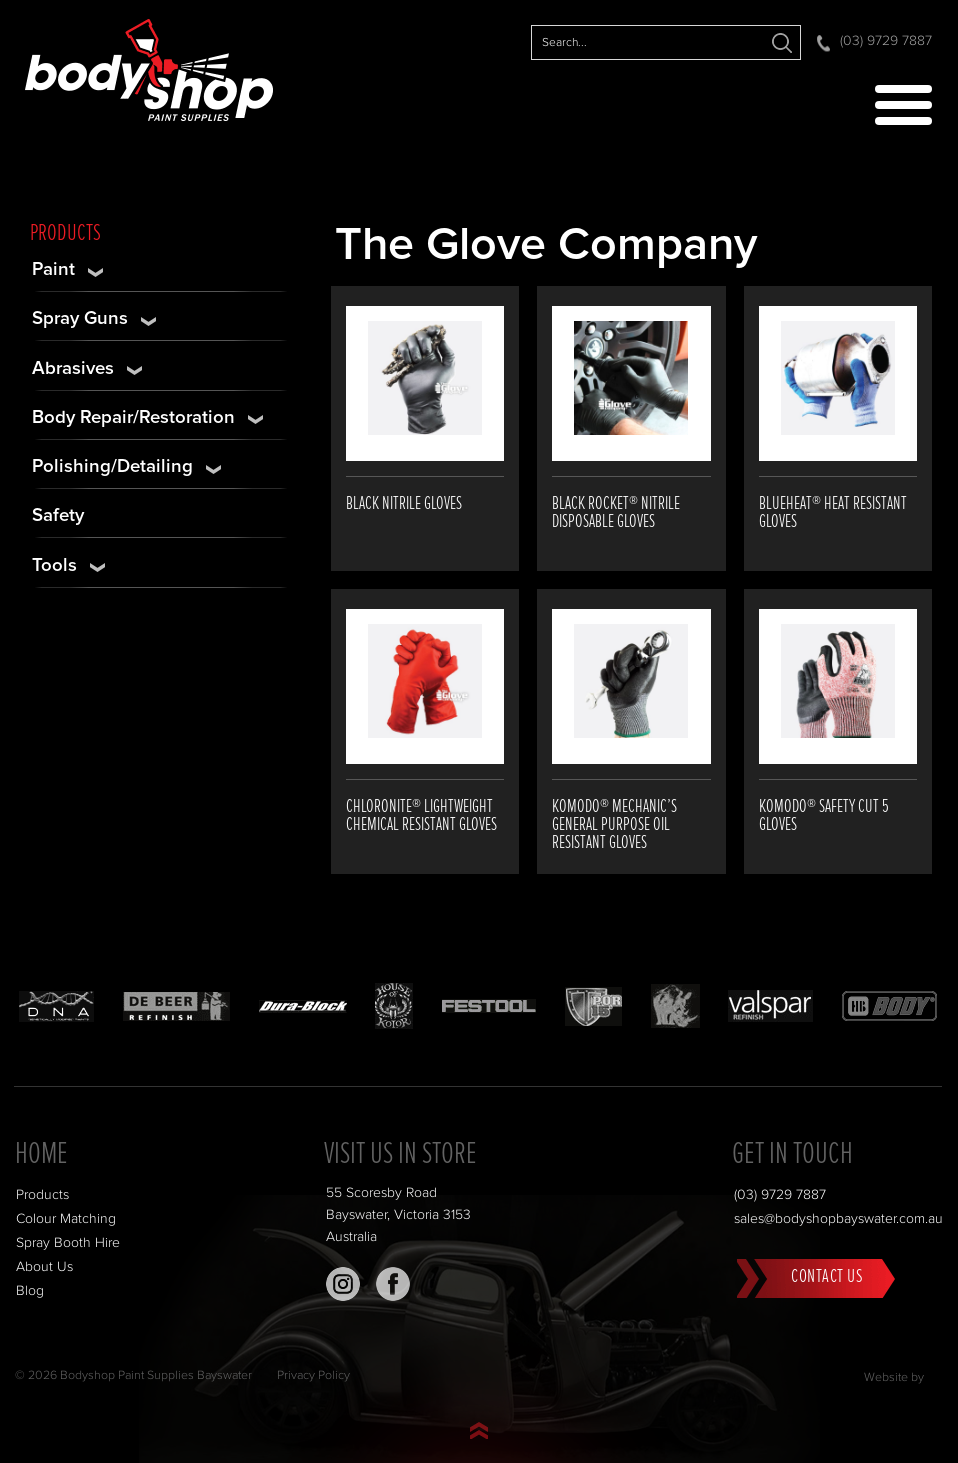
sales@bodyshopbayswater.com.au (838, 1219)
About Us (44, 1267)
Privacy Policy (313, 1375)
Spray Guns (80, 318)
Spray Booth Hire (68, 1243)
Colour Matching (66, 1219)
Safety (58, 515)
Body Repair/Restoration (133, 417)
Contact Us (827, 1276)
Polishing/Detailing (112, 466)
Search (781, 42)
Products (42, 1195)
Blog (30, 1291)
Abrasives (73, 368)
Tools (54, 565)
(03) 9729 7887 (886, 41)
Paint (53, 269)
